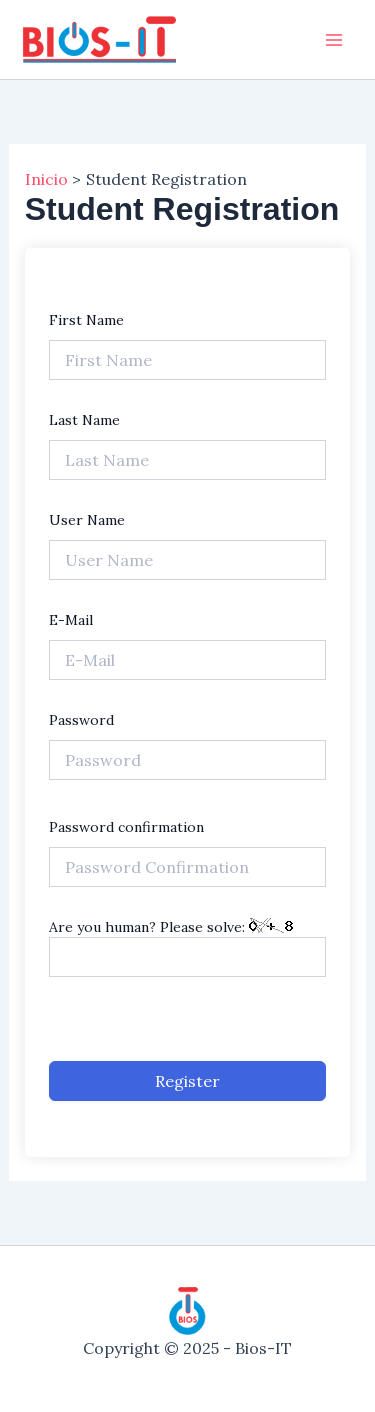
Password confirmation (126, 827)
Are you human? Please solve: (188, 947)
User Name (87, 520)
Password (81, 720)
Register (187, 1081)
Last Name (84, 420)
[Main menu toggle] (334, 39)
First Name (86, 320)
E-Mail (71, 620)
